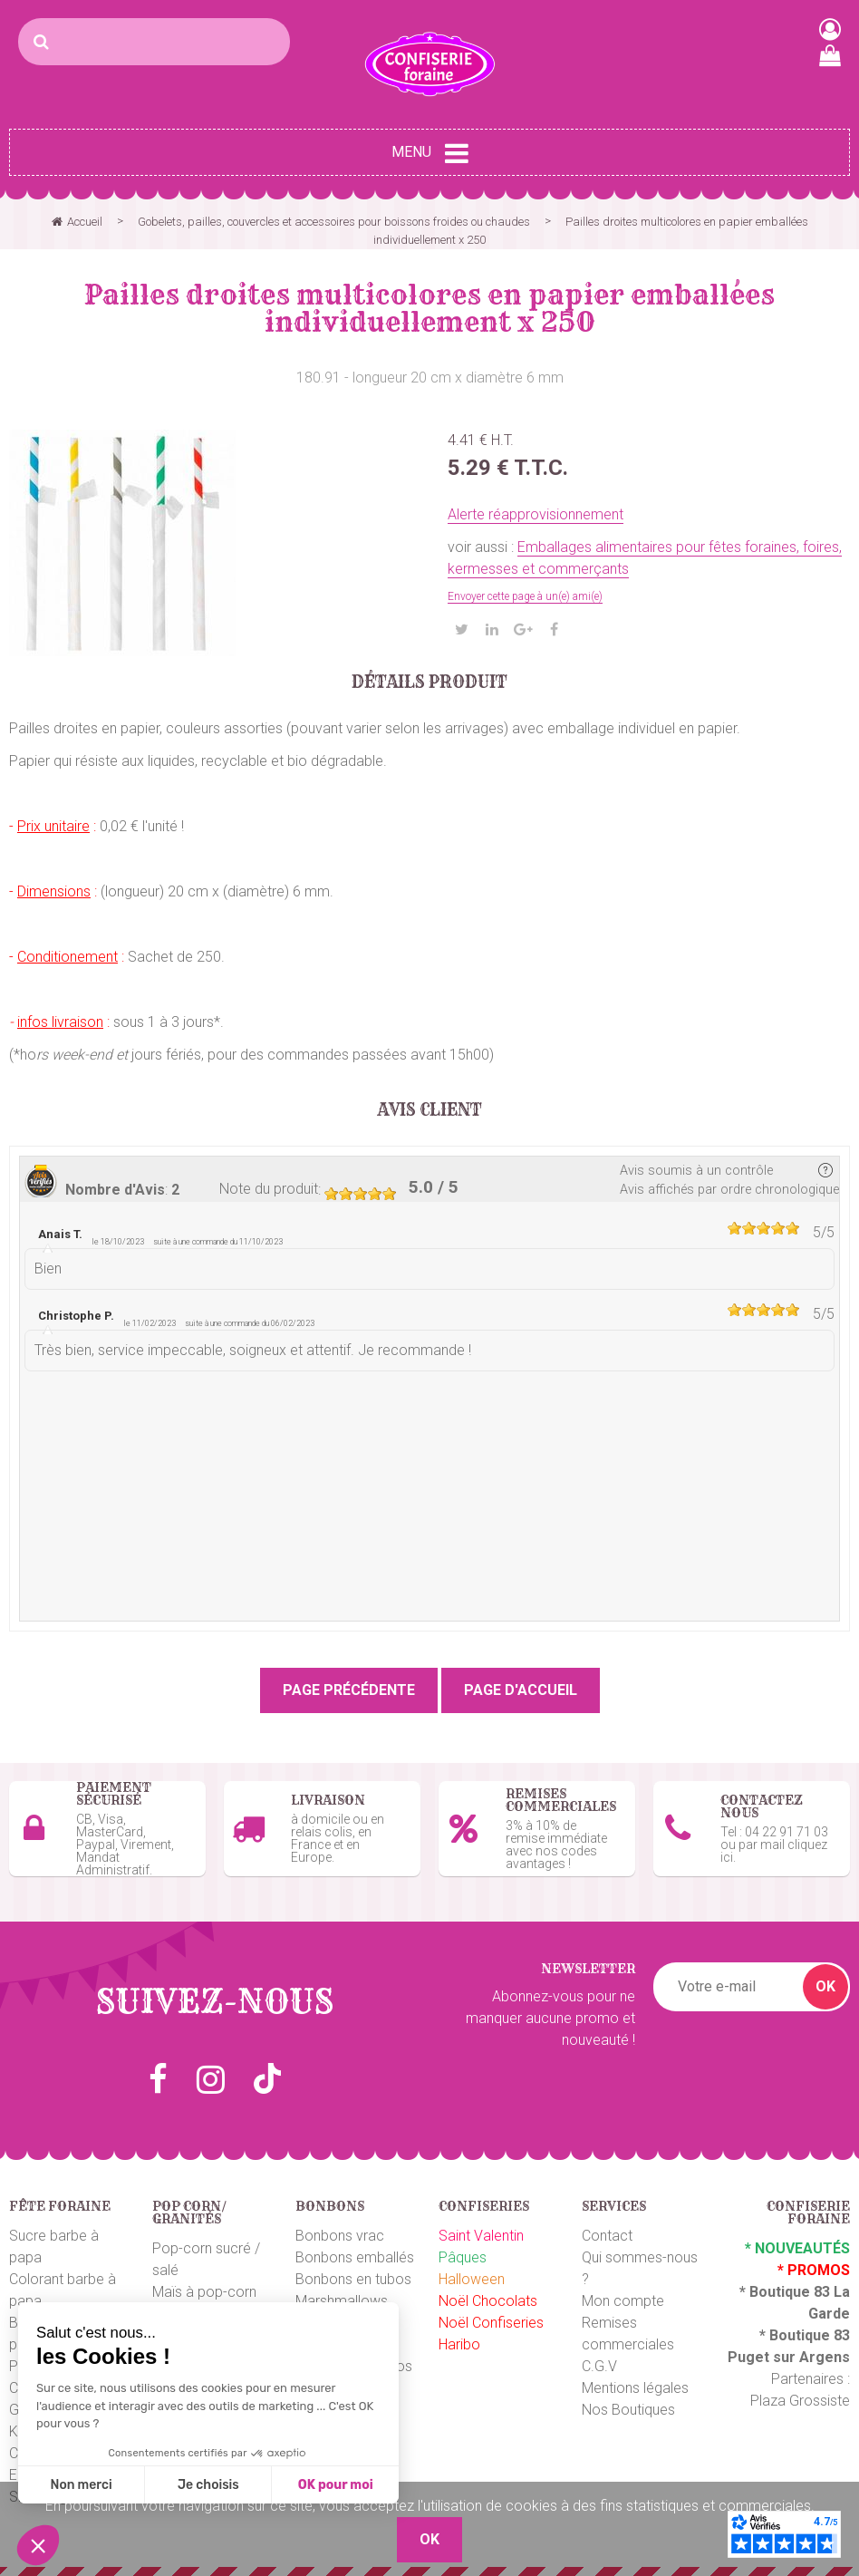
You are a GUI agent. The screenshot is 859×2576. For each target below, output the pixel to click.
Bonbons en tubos (353, 2274)
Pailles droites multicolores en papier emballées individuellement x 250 (429, 308)
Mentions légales (635, 2383)
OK (825, 1981)
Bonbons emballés (354, 2252)
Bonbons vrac (339, 2231)
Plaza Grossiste (800, 2396)
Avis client (430, 1110)
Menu (429, 153)
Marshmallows (341, 2296)
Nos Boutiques (628, 2405)
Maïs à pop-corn (204, 2287)
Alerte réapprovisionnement (535, 514)
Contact (607, 2231)
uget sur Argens (794, 2352)
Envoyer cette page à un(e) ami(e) (525, 596)
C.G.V (599, 2361)
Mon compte (623, 2296)
